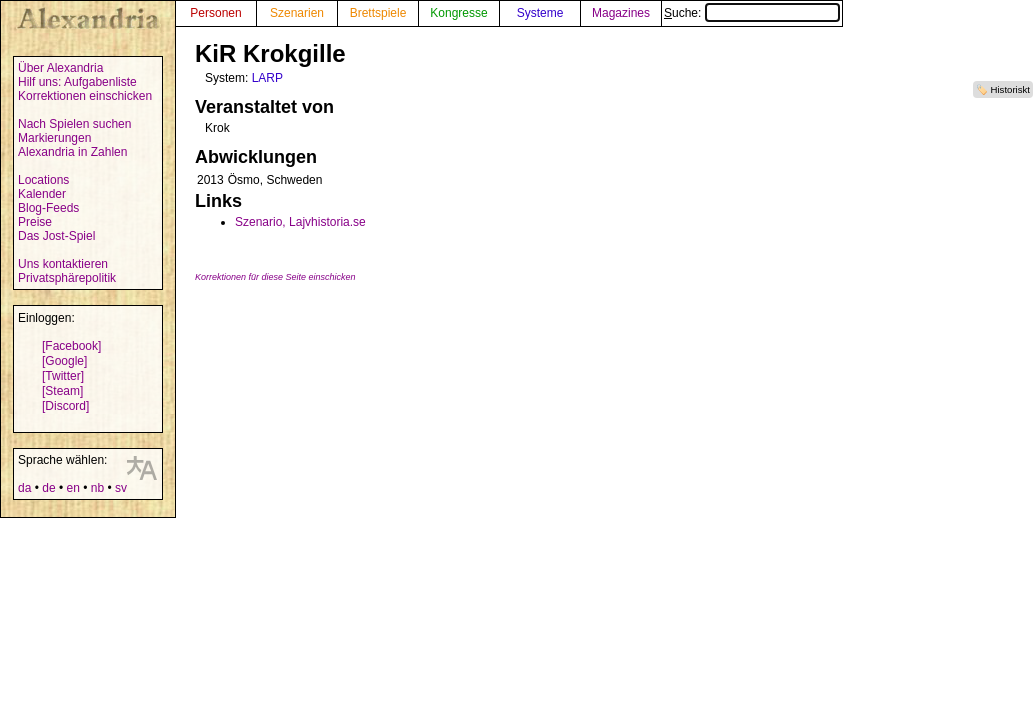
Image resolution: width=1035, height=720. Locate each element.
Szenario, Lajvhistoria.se (300, 222)
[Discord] (65, 406)
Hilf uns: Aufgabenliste (77, 82)
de (48, 488)
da (24, 488)
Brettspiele (378, 13)
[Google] (64, 361)
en (72, 488)
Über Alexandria (60, 68)
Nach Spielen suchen (74, 124)
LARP (267, 78)
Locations (43, 180)
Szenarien (297, 13)
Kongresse (458, 13)
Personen (215, 13)
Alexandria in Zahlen (72, 152)
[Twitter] (63, 376)
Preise (35, 222)
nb (97, 488)
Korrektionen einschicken (85, 96)
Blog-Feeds (48, 208)
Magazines (621, 13)
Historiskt (1010, 89)
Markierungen (54, 138)
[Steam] (62, 391)
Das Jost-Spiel (56, 236)
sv (121, 488)
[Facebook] (71, 346)
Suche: (752, 13)
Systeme (540, 13)
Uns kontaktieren (63, 264)
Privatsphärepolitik (67, 278)
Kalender (42, 194)
